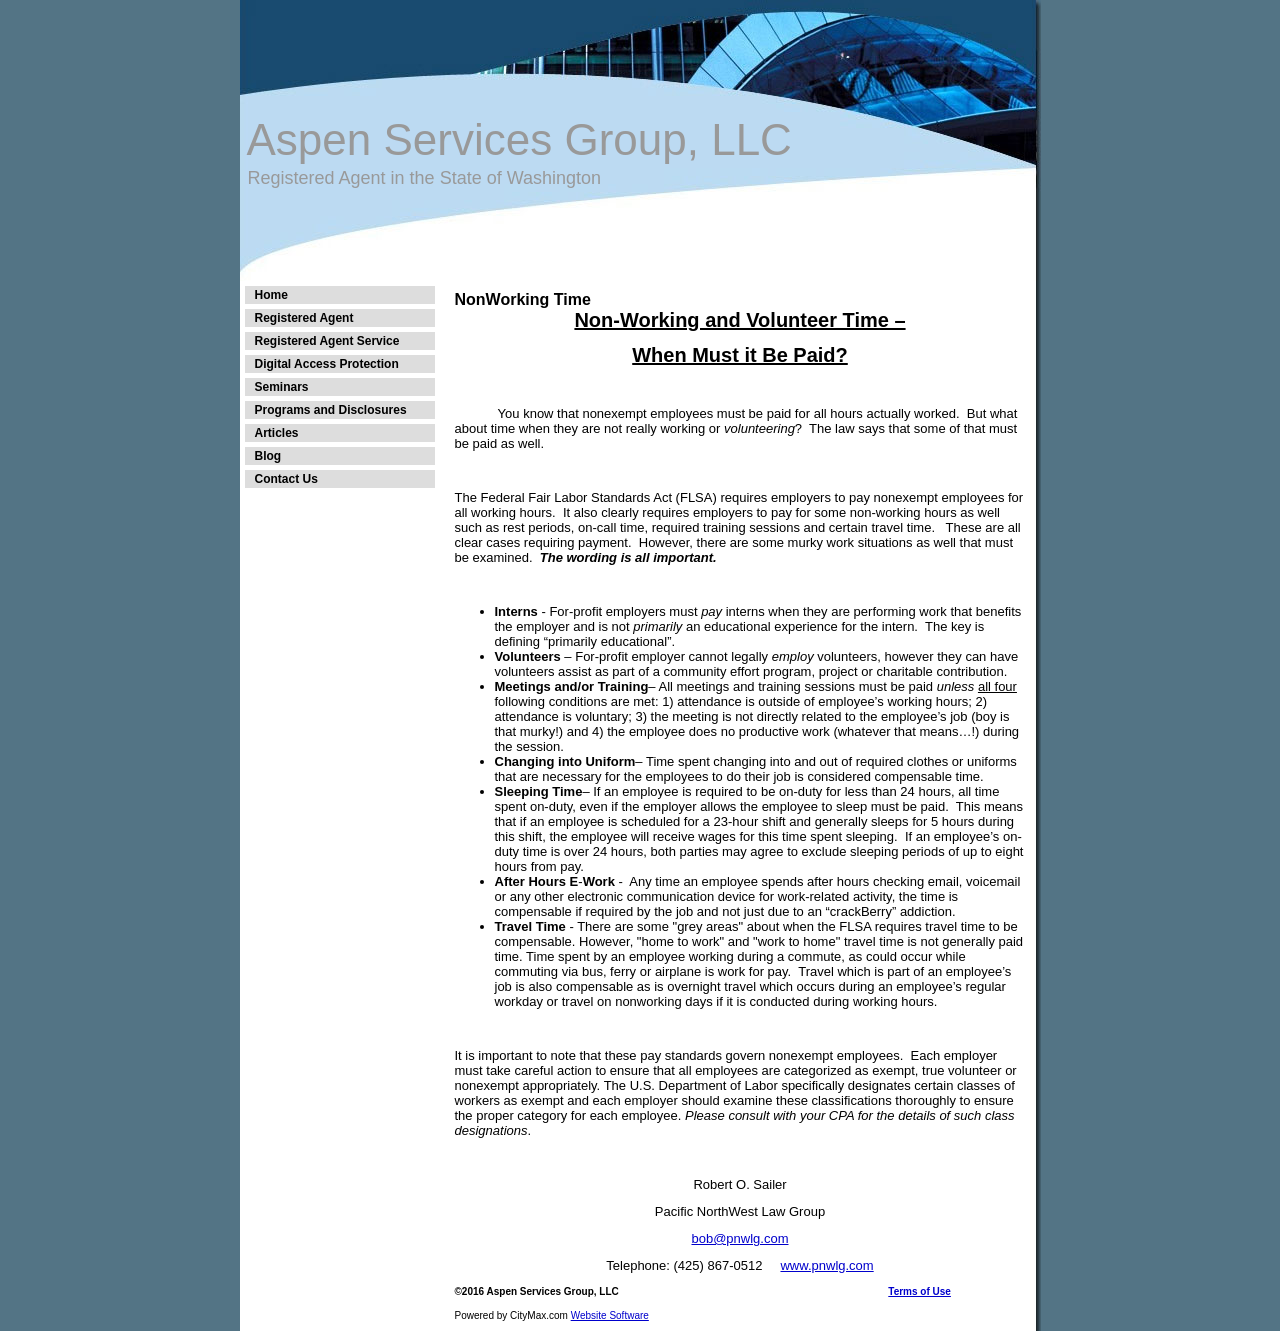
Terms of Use (919, 1291)
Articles (277, 433)
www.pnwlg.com (826, 1265)
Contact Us (286, 479)
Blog (268, 456)
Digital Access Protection (327, 364)
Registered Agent (304, 318)
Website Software (610, 1315)
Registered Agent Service (327, 341)
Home (271, 295)
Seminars (282, 387)
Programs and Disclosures (331, 410)
